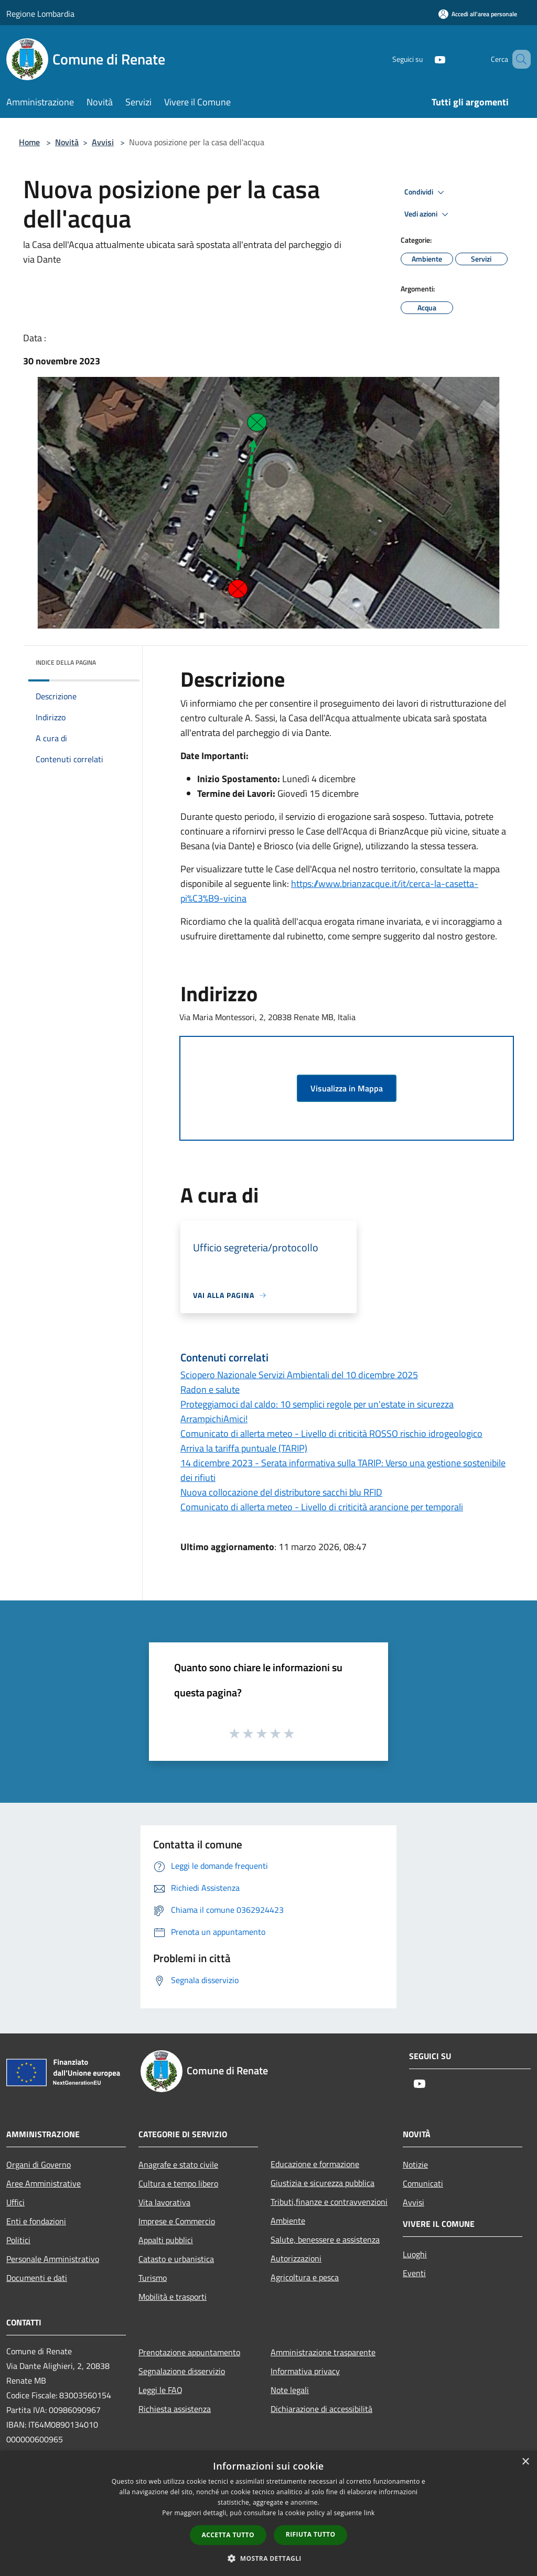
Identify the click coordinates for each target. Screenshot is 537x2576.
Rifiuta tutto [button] (311, 2534)
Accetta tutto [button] (228, 2534)
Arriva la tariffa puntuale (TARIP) (243, 1448)
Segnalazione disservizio (181, 2371)
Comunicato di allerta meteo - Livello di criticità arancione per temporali (321, 1507)
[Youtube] (424, 59)
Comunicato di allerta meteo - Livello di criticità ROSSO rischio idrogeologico (331, 1433)
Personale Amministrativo (52, 2259)
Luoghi (415, 2254)
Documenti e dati (36, 2277)
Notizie (415, 2164)
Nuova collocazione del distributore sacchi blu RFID (281, 1492)
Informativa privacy (305, 2371)
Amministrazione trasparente (323, 2352)
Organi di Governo (38, 2164)
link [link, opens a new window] (369, 2512)
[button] (268, 2558)
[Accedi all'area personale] (478, 14)
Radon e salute (210, 1389)
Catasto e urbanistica (176, 2259)
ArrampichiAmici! (214, 1419)
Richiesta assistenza (174, 2408)
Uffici (15, 2202)
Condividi (425, 192)
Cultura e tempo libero (178, 2183)
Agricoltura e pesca (305, 2277)
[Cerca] (518, 59)
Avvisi (103, 142)
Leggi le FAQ (160, 2390)
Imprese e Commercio (176, 2221)
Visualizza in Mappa (346, 1088)
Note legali (290, 2390)
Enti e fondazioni (36, 2221)
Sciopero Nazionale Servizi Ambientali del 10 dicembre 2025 (299, 1375)
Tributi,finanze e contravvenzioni (329, 2201)
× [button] (525, 2462)
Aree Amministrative (43, 2183)
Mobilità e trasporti (172, 2296)
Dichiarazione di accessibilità (321, 2408)
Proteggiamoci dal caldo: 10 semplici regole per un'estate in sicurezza (317, 1404)
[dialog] (268, 2513)
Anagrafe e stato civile (178, 2164)
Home (29, 142)
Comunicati (423, 2183)
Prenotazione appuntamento (189, 2352)
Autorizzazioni (296, 2258)
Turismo (152, 2277)
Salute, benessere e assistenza (325, 2239)
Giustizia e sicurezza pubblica (322, 2183)
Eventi (414, 2273)
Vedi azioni (428, 214)
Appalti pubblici (165, 2240)
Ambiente (288, 2220)
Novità (67, 142)
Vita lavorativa (164, 2202)
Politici (18, 2240)
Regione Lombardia (40, 13)
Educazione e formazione (315, 2164)
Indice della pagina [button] (66, 662)
